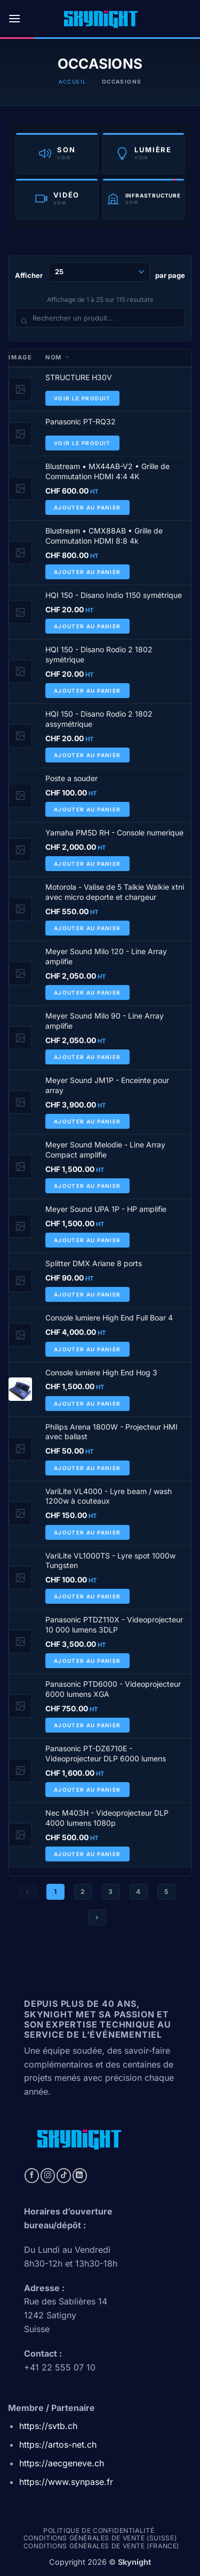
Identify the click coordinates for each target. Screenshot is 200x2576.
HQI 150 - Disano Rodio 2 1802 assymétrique (99, 718)
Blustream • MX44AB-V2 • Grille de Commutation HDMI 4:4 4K (107, 471)
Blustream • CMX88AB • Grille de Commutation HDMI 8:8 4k (104, 535)
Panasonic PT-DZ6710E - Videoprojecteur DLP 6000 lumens (105, 1753)
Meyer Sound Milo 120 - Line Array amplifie (106, 956)
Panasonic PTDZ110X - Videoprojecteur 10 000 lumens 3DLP (114, 1624)
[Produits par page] (99, 272)
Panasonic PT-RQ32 (80, 421)
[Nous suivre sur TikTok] (64, 2175)
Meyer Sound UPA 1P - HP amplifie (105, 1208)
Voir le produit (82, 398)
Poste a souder (71, 778)
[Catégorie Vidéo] (56, 198)
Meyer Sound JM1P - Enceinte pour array (107, 1085)
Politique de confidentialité (98, 2530)
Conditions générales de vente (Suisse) (100, 2538)
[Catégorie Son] (56, 153)
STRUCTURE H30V (78, 377)
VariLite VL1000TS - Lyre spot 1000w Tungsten (110, 1560)
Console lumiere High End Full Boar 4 (109, 1317)
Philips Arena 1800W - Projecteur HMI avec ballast (111, 1431)
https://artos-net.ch (58, 2444)
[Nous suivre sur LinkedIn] (80, 2175)
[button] (14, 18)
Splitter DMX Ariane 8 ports (93, 1263)
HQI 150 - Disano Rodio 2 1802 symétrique (99, 654)
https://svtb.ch (48, 2426)
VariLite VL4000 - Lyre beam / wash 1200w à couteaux (108, 1496)
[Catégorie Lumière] (143, 153)
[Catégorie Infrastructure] (143, 198)
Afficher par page (100, 272)
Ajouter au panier (87, 507)
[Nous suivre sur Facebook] (32, 2175)
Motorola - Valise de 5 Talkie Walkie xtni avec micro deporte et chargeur (114, 891)
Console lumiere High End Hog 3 (101, 1372)
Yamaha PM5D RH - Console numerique (114, 832)
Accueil (73, 81)
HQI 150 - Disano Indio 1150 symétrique (113, 595)
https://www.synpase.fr (66, 2481)
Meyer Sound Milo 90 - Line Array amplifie (104, 1020)
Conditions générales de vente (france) (101, 2546)
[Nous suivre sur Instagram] (48, 2175)
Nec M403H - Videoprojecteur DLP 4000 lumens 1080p (107, 1817)
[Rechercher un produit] (100, 317)
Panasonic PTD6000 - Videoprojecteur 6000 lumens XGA (113, 1689)
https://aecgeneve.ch (61, 2463)
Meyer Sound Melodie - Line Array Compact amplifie (105, 1149)
